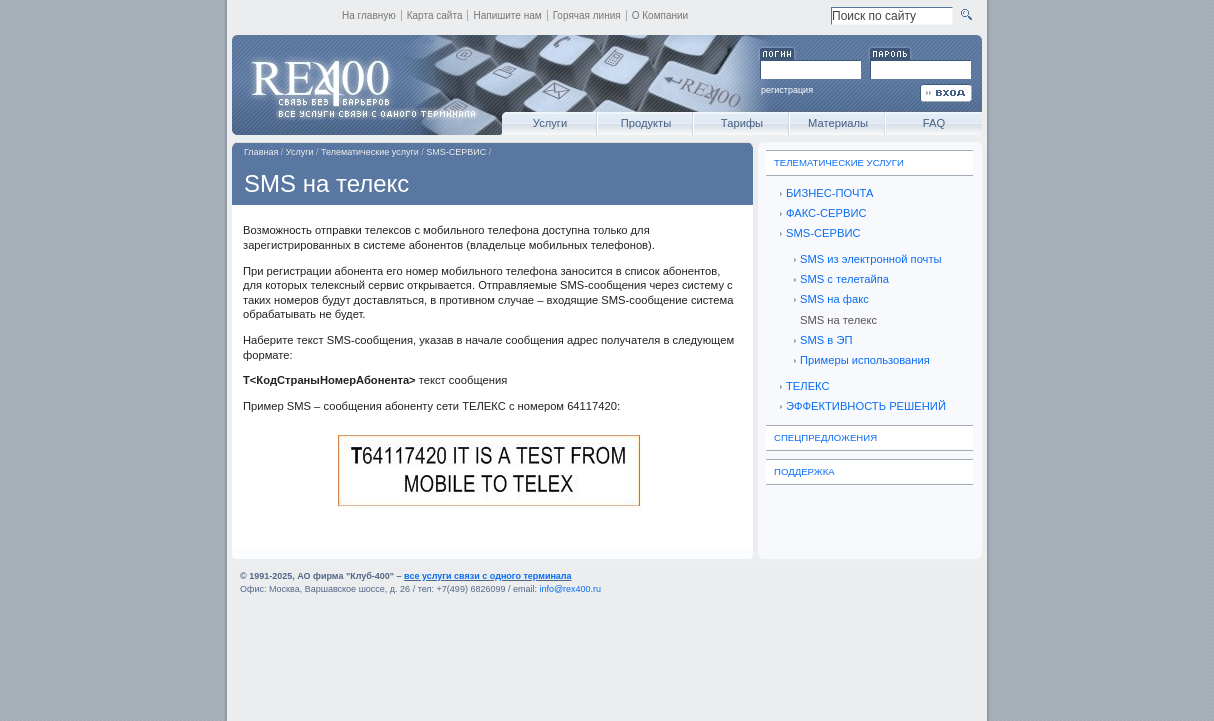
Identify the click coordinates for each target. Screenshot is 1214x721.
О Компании (660, 15)
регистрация (787, 90)
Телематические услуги (370, 152)
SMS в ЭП (826, 340)
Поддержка (804, 471)
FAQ (934, 123)
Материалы (838, 123)
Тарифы (742, 123)
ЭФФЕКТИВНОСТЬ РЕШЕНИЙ (866, 406)
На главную (369, 15)
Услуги (550, 123)
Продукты (646, 123)
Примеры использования (865, 360)
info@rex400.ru (570, 589)
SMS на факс (834, 299)
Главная (261, 152)
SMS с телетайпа (844, 279)
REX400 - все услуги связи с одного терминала (362, 85)
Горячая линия (587, 15)
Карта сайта (435, 15)
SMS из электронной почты (871, 259)
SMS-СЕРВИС (456, 152)
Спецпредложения (825, 437)
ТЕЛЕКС (808, 386)
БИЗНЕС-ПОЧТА (829, 193)
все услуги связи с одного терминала (487, 576)
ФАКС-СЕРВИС (826, 213)
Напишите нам (507, 15)
